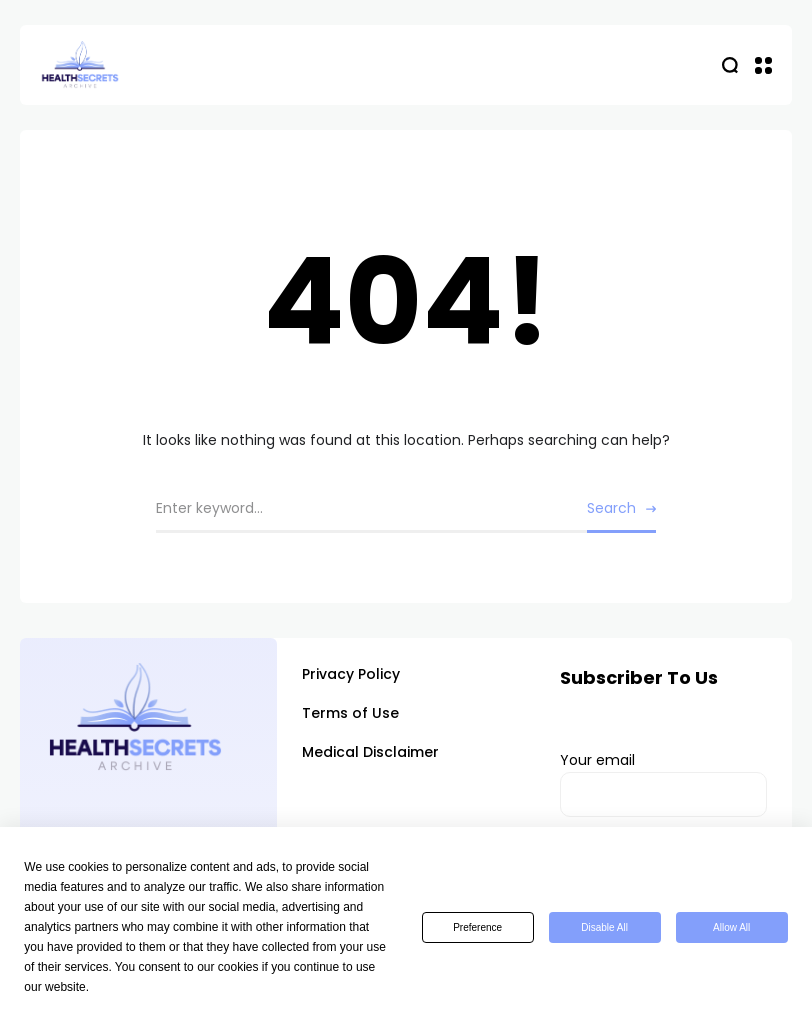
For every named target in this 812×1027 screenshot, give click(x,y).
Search (611, 508)
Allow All (731, 927)
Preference (477, 927)
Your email (663, 784)
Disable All (604, 927)
